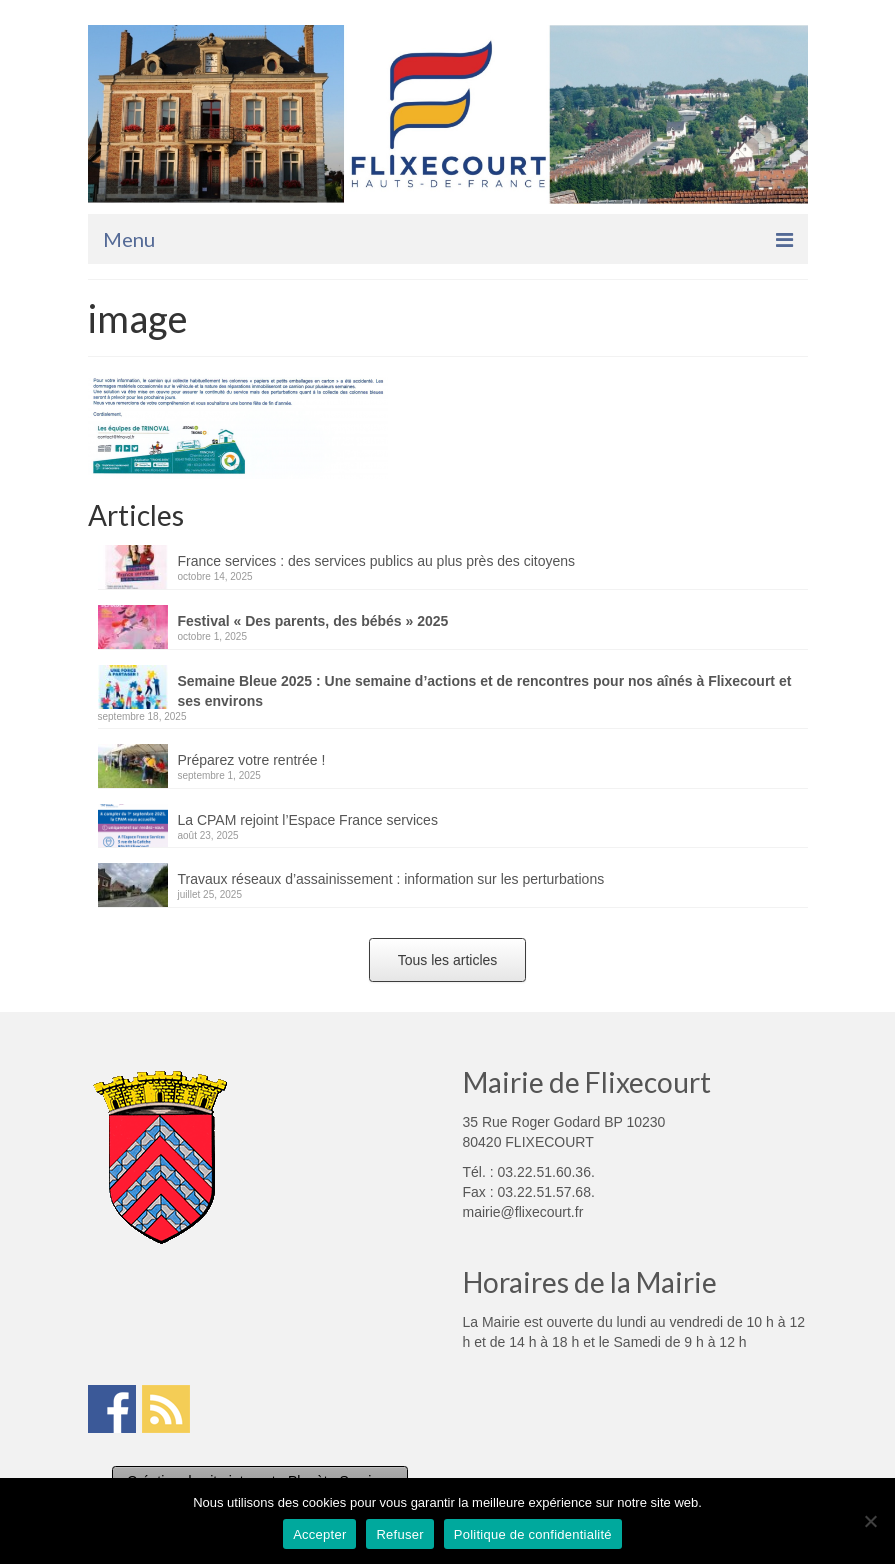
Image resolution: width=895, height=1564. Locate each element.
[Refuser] (870, 1521)
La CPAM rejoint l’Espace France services (308, 820)
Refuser (399, 1534)
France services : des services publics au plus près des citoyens (377, 561)
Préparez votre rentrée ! (252, 760)
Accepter (319, 1534)
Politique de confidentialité (533, 1534)
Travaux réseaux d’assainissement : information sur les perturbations (391, 879)
